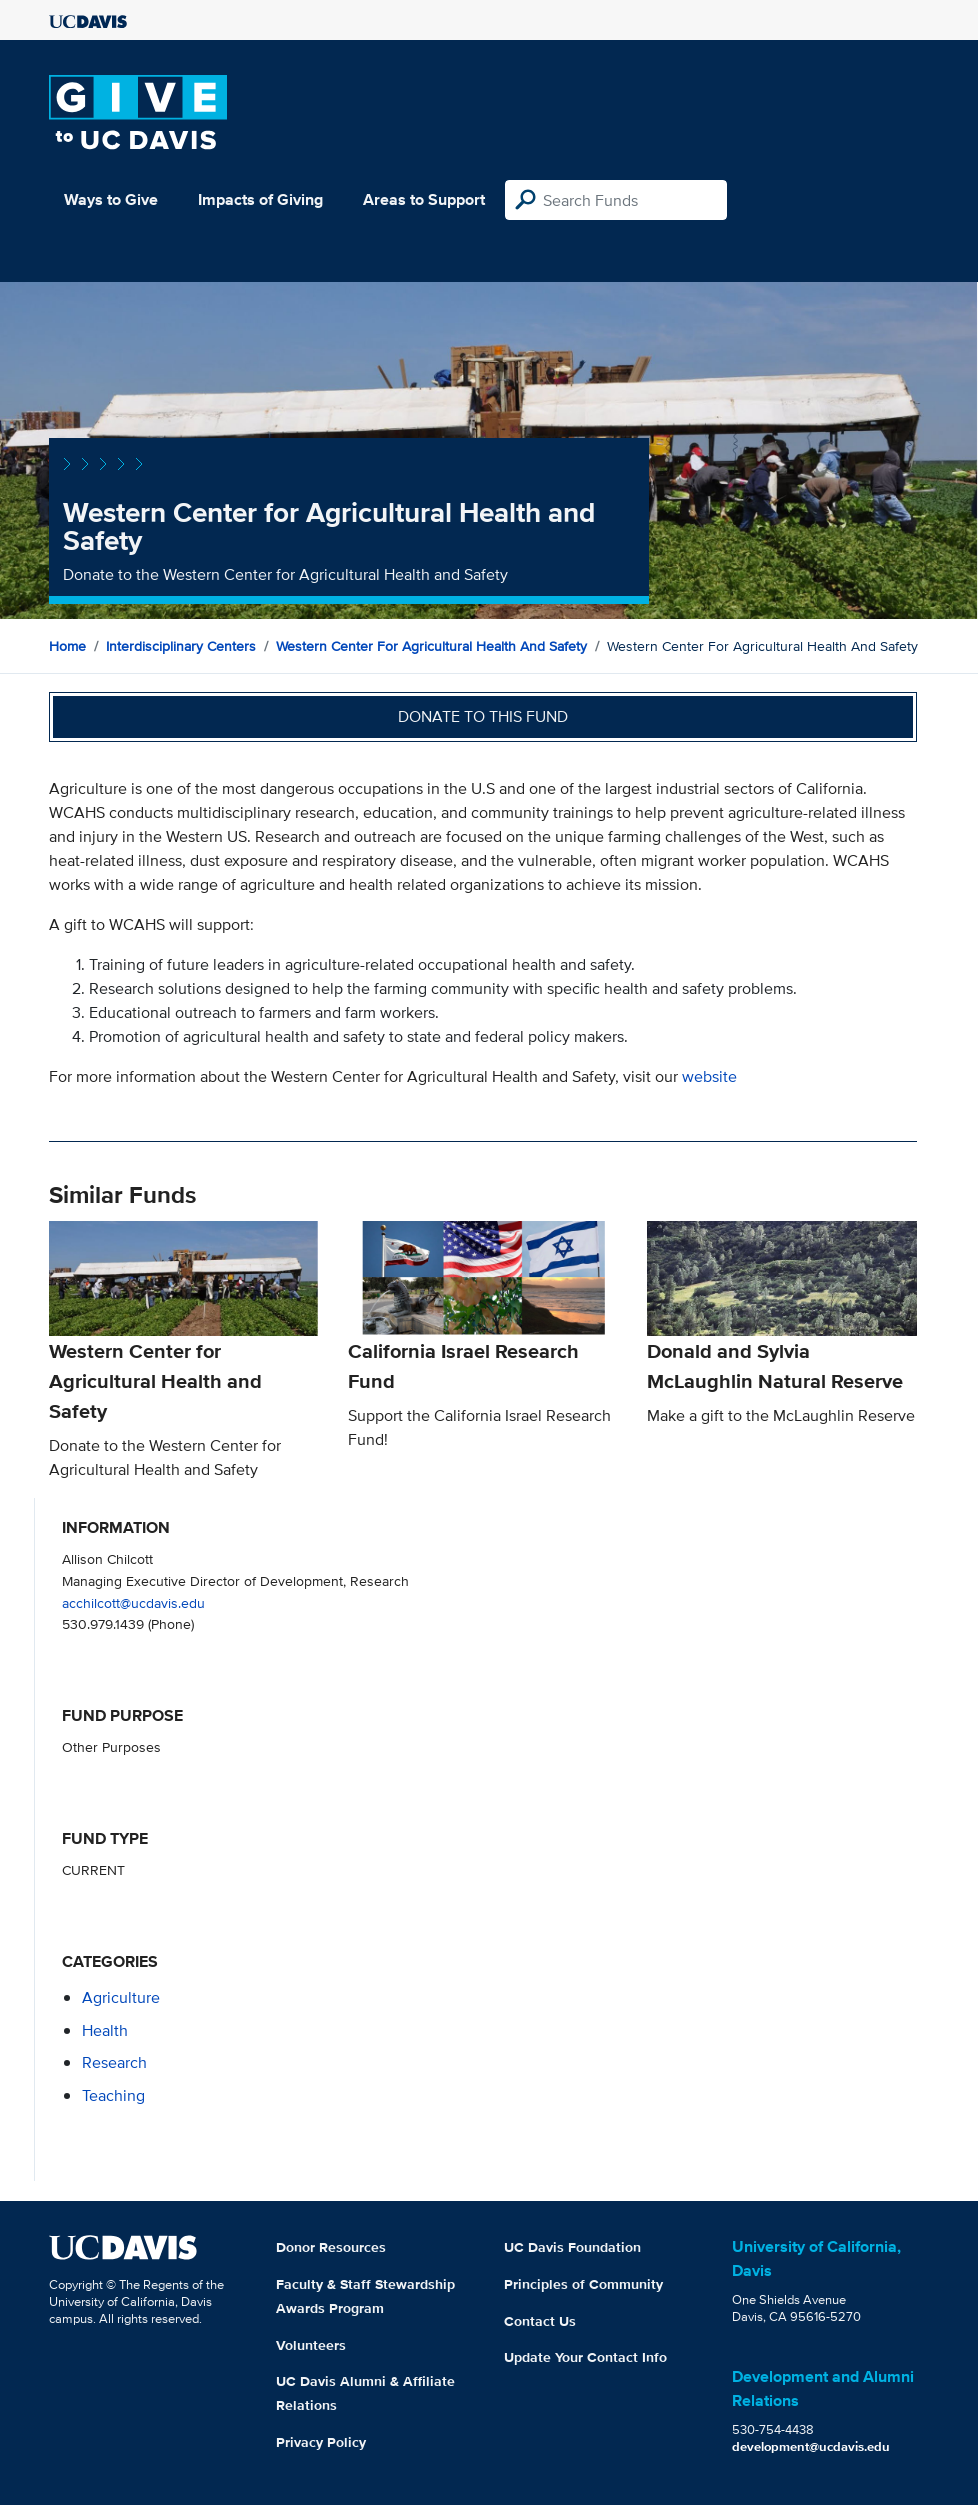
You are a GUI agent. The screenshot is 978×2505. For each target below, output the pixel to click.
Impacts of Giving (260, 199)
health (105, 2030)
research (114, 2062)
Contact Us (540, 2321)
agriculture (121, 1997)
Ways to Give (111, 199)
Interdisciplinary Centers (181, 646)
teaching (113, 2095)
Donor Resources (331, 2247)
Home (67, 646)
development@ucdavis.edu (811, 2446)
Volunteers (311, 2345)
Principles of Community (583, 2284)
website (709, 1076)
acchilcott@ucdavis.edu (133, 1602)
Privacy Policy (321, 2442)
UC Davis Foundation (572, 2247)
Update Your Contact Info (585, 2357)
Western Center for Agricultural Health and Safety (431, 646)
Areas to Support (424, 199)
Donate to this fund (483, 716)
